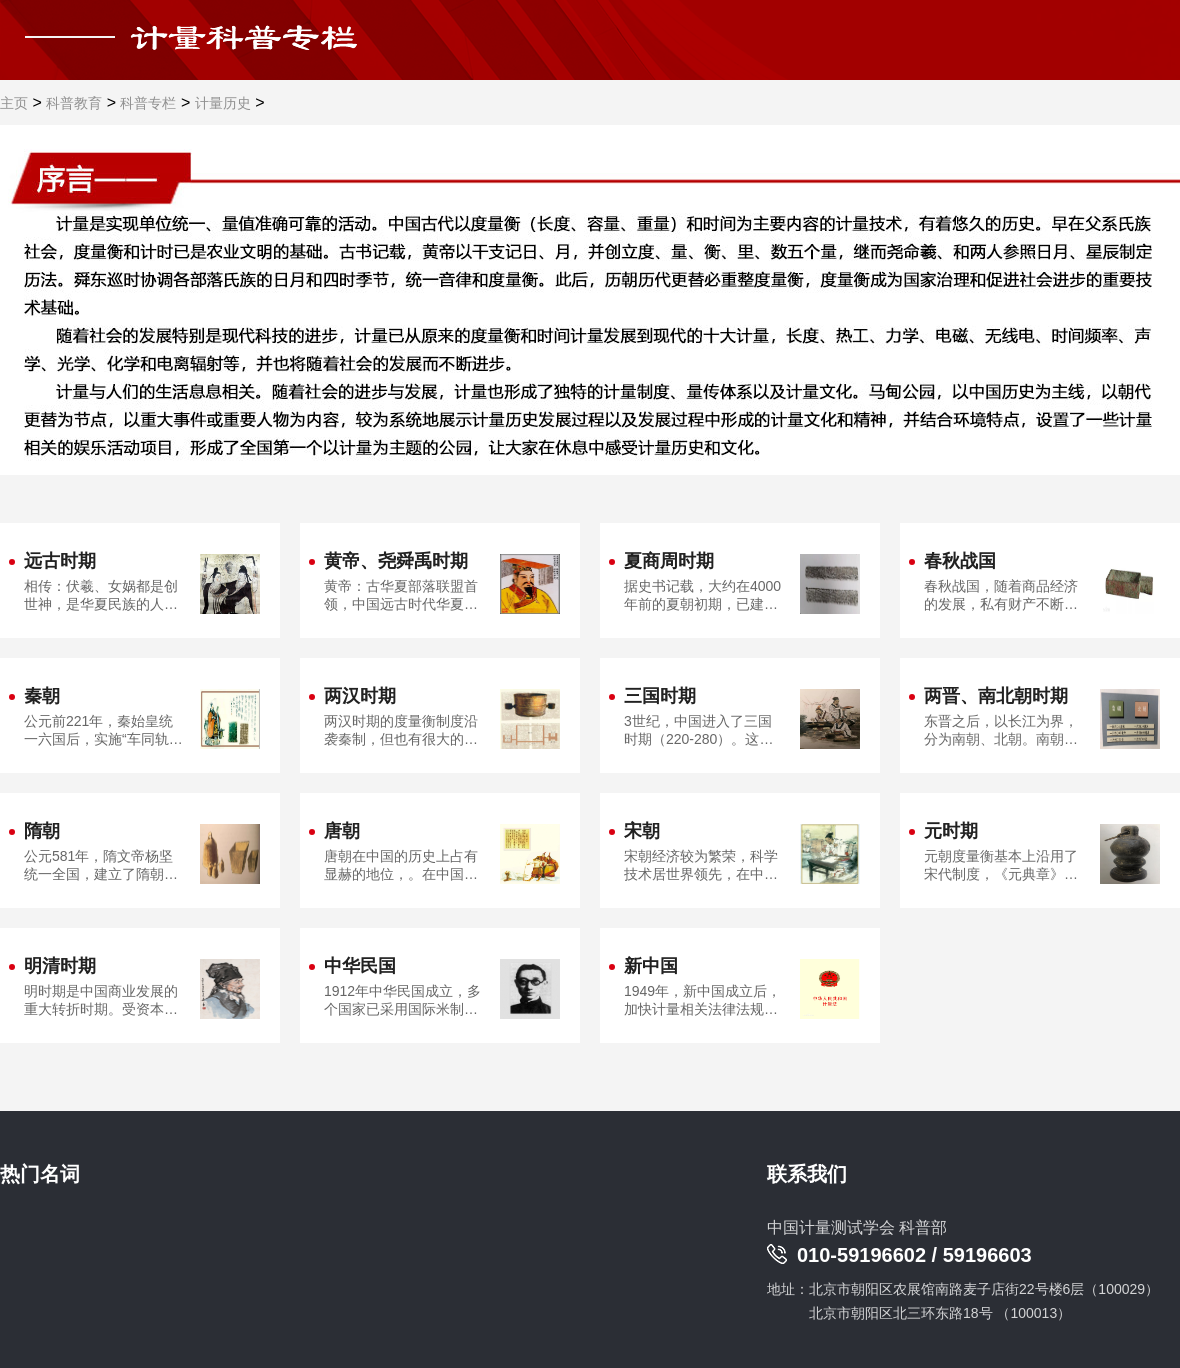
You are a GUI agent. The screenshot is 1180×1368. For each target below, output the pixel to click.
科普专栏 (148, 103)
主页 (14, 103)
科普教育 (74, 103)
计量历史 (223, 103)
